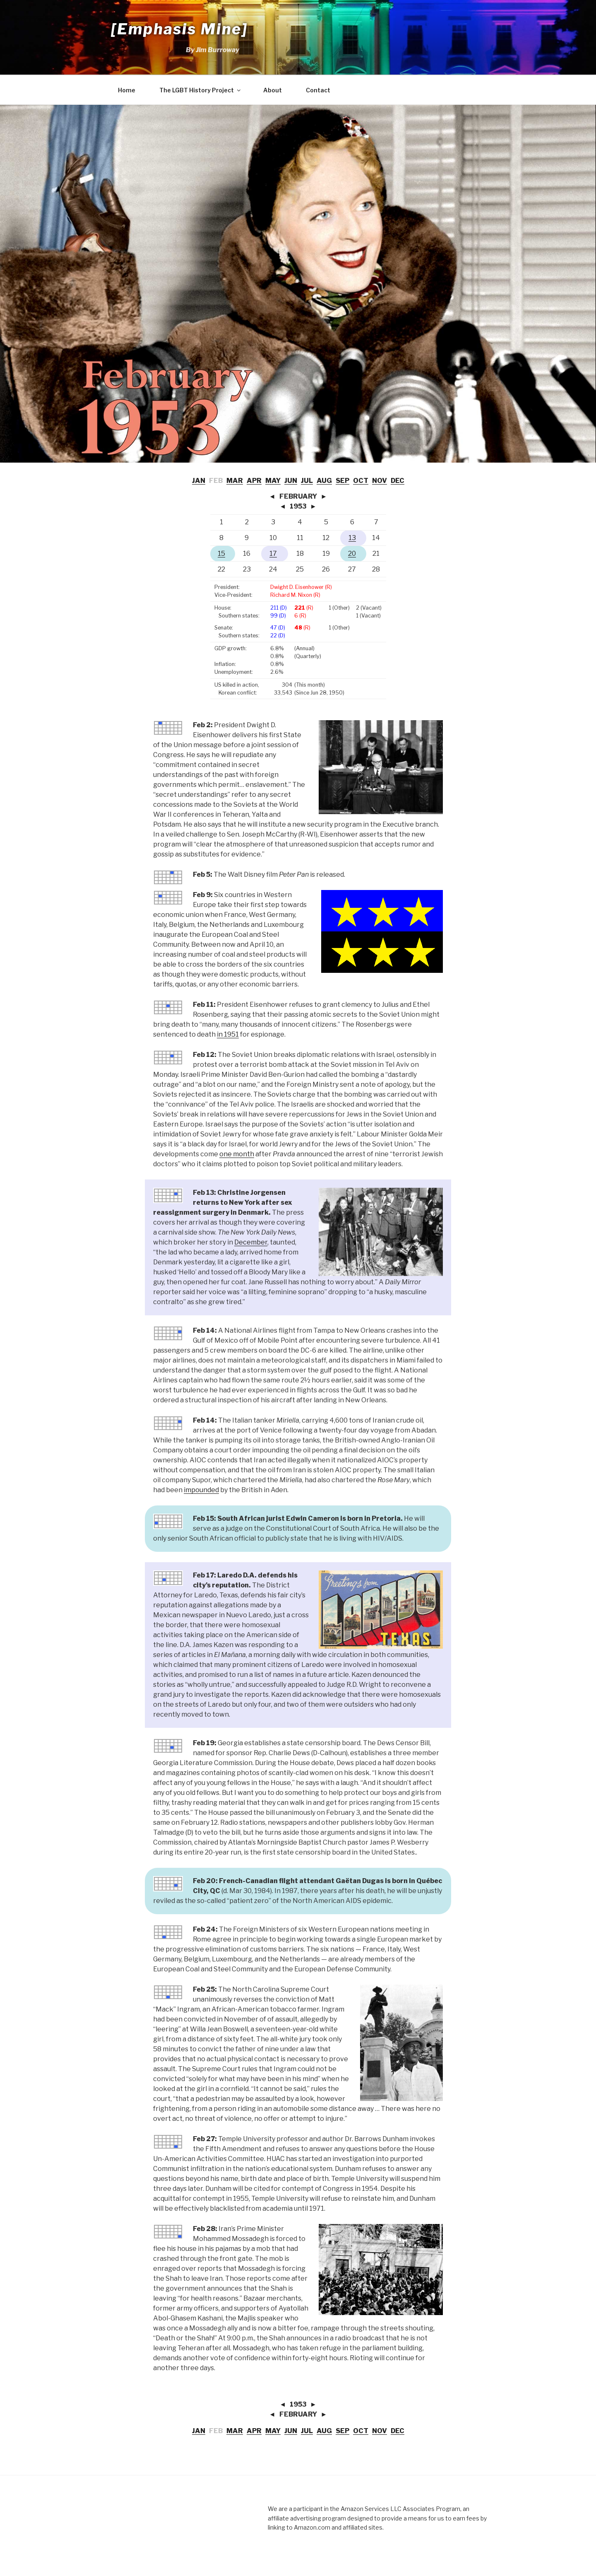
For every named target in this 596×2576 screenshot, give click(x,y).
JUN (290, 481)
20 (352, 553)
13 (352, 538)
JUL (307, 481)
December (250, 1242)
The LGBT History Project (200, 90)
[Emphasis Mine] (179, 29)
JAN (198, 481)
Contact (318, 90)
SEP (342, 481)
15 (221, 553)
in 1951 (228, 1034)
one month (236, 1154)
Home (126, 90)
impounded (201, 1490)
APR (254, 481)
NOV (379, 481)
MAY (273, 481)
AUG (324, 481)
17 (273, 553)
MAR (234, 481)
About (272, 90)
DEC (397, 481)
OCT (360, 481)
